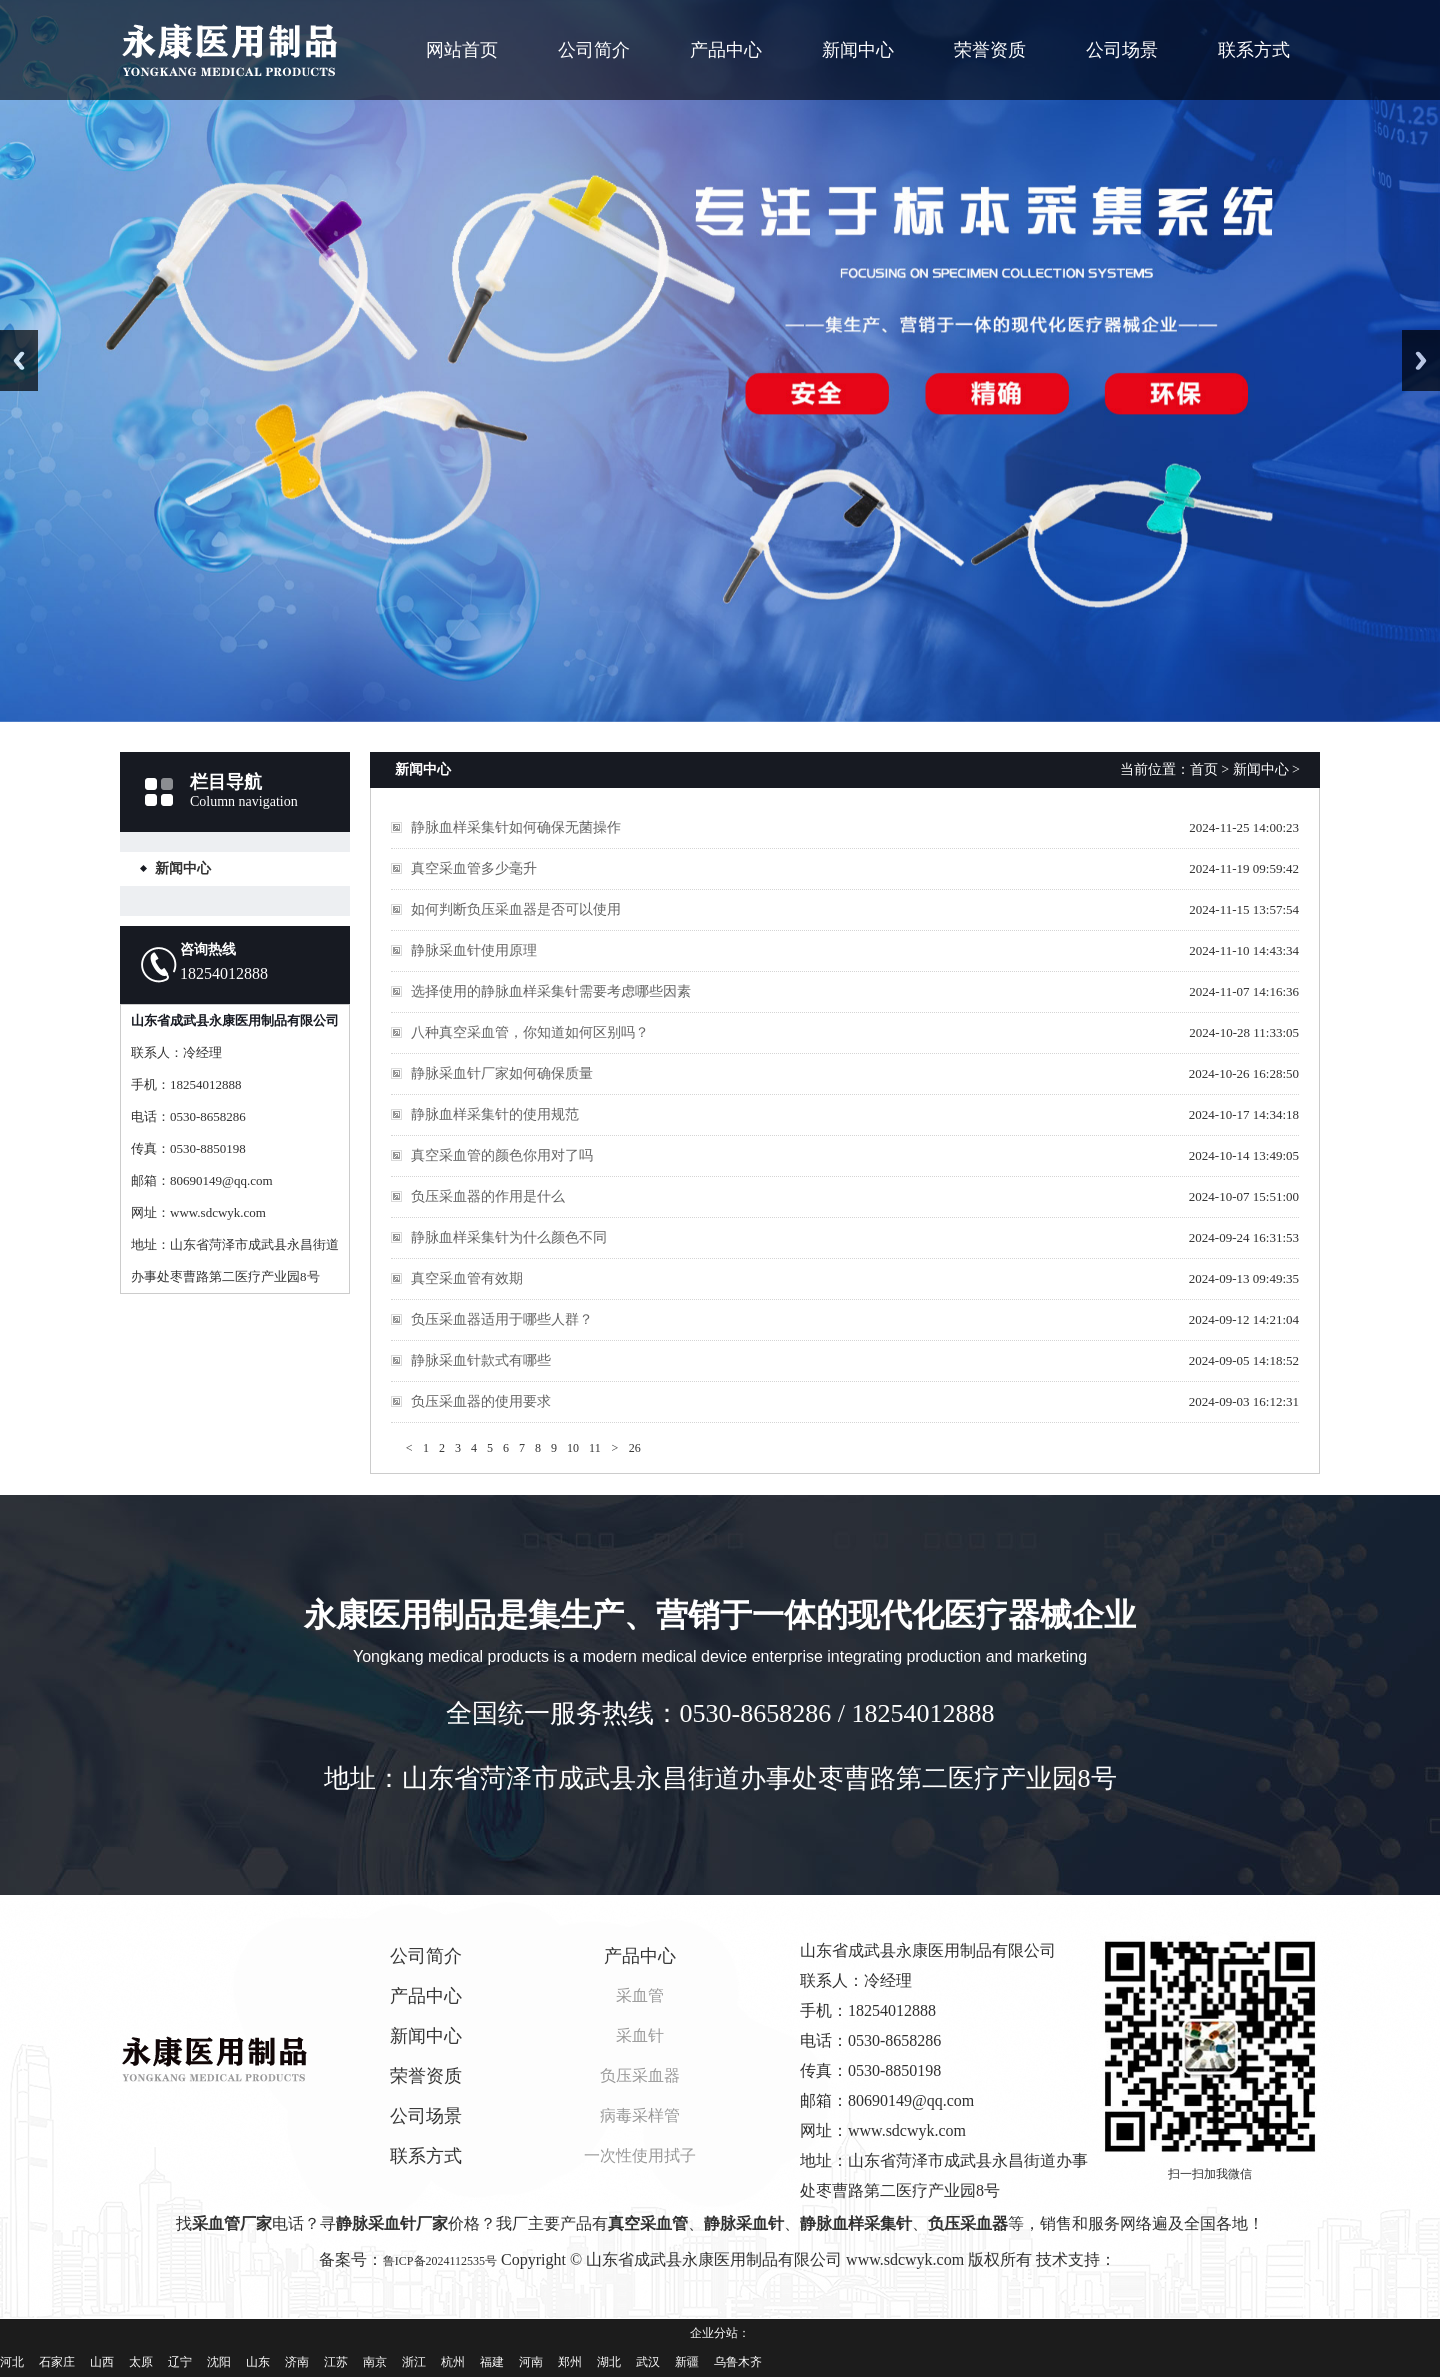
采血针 (640, 2035)
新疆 (687, 2362)
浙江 (414, 2362)
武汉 (648, 2362)
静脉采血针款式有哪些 (481, 1360)
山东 (258, 2362)
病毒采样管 (640, 2115)
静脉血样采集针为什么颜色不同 (509, 1237)
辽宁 (180, 2362)
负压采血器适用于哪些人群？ (502, 1319)
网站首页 (462, 50)
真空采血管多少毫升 (474, 868)
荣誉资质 (990, 50)
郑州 (570, 2362)
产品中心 (726, 50)
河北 (12, 2362)
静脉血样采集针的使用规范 (495, 1114)
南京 (375, 2362)
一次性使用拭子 (640, 2155)
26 (635, 1448)
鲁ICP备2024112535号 (440, 2261)
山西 (102, 2362)
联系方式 (1254, 50)
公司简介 (594, 50)
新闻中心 (858, 50)
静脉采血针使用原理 (474, 950)
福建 (492, 2362)
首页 (1204, 769)
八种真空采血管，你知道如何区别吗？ (530, 1032)
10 (573, 1448)
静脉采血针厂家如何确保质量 (502, 1073)
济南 (297, 2362)
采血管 (640, 1995)
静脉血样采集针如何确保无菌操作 (516, 827)
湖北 (609, 2362)
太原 (141, 2362)
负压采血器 (640, 2075)
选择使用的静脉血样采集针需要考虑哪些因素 (551, 991)
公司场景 (1122, 50)
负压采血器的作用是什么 (488, 1196)
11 (595, 1448)
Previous (19, 360)
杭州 (453, 2362)
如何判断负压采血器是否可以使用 (516, 909)
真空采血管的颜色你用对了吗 (502, 1155)
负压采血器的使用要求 (481, 1401)
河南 (531, 2362)
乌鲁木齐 (738, 2362)
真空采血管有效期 (467, 1278)
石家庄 (57, 2362)
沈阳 (219, 2362)
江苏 (336, 2362)
